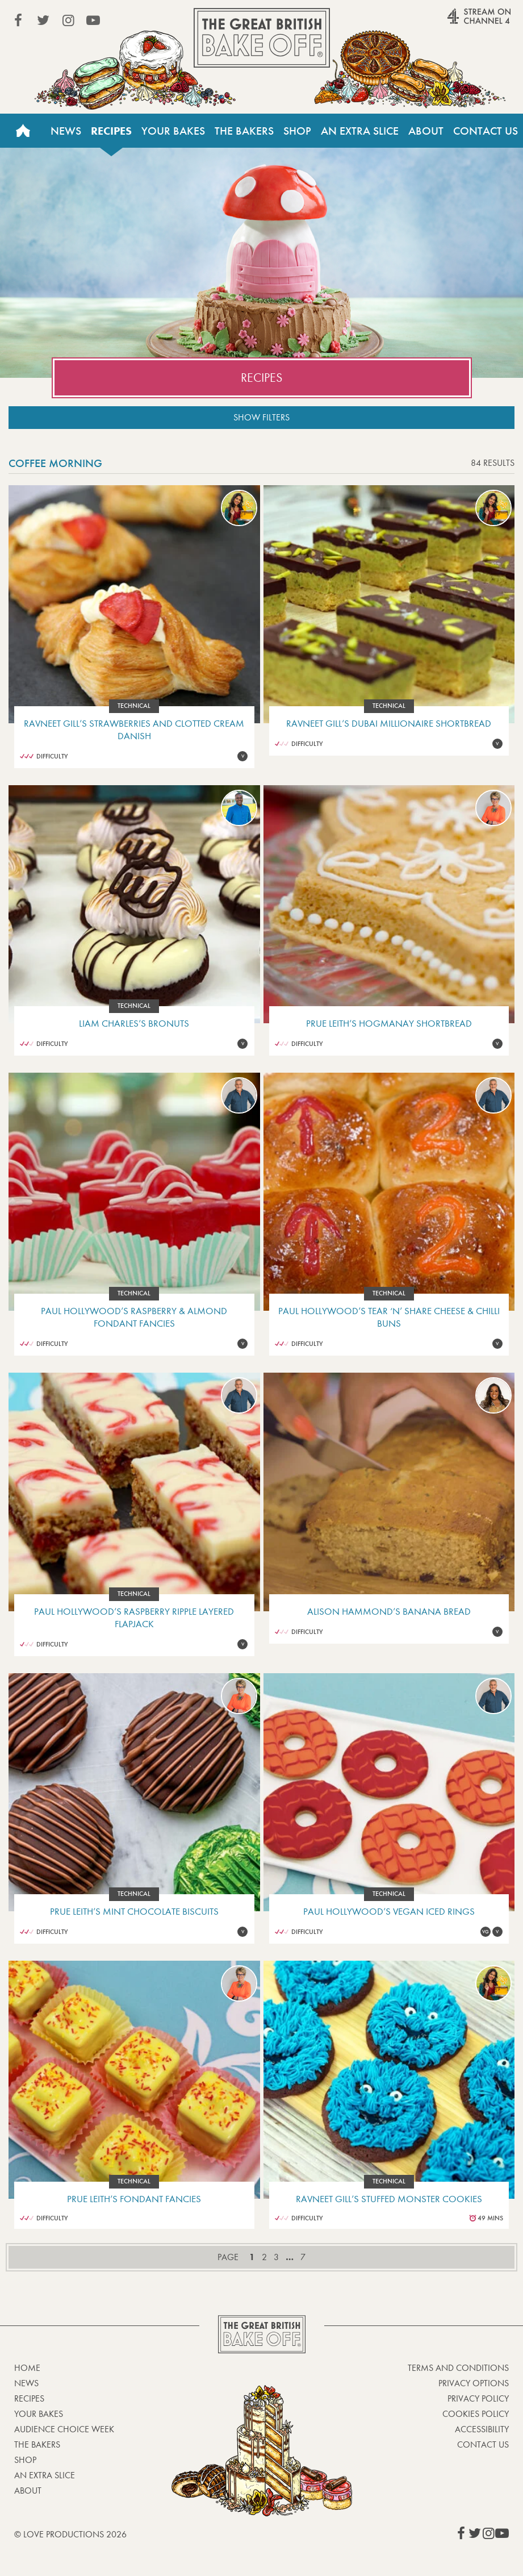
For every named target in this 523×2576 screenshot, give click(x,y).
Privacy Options (473, 2383)
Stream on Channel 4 (457, 22)
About (425, 130)
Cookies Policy (475, 2413)
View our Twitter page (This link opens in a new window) (43, 20)
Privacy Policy (478, 2398)
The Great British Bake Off (262, 38)
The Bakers (244, 130)
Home (22, 131)
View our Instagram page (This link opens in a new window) (68, 20)
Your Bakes (173, 130)
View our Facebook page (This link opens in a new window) (18, 20)
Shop (297, 130)
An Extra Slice (360, 130)
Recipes (111, 130)
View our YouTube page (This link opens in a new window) (93, 20)
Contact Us (485, 130)
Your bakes (38, 2413)
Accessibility (482, 2429)
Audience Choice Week (64, 2429)
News (66, 130)
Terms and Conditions (458, 2367)
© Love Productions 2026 (70, 2534)
